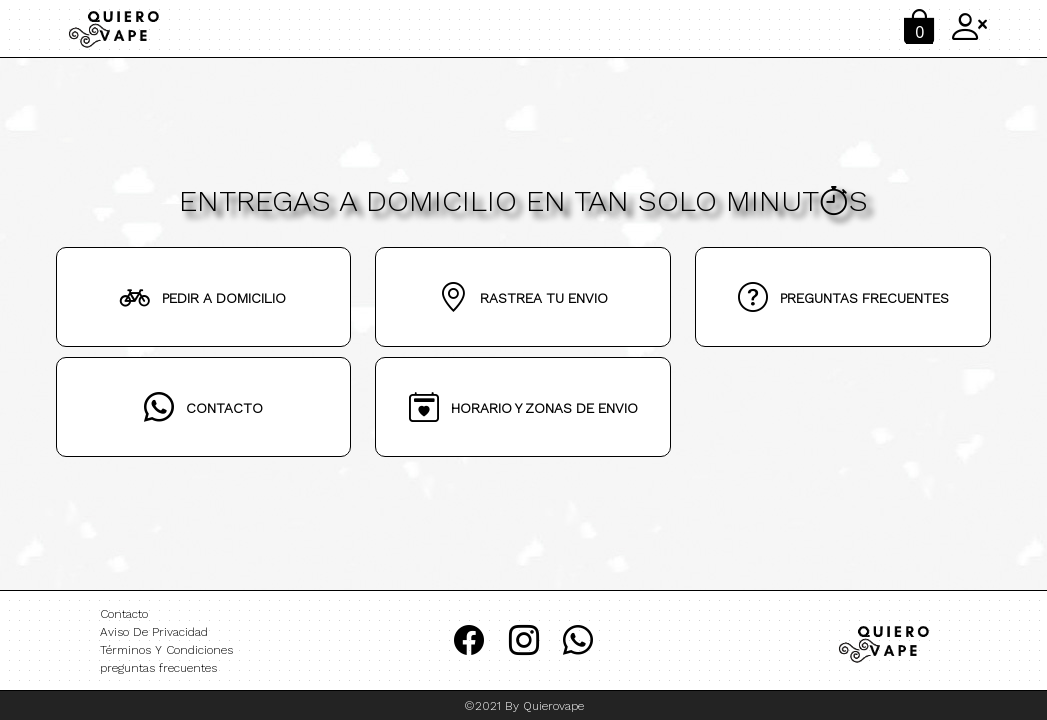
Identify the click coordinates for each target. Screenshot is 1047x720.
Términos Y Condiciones (166, 650)
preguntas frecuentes (158, 668)
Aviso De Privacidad (154, 632)
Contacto (124, 614)
